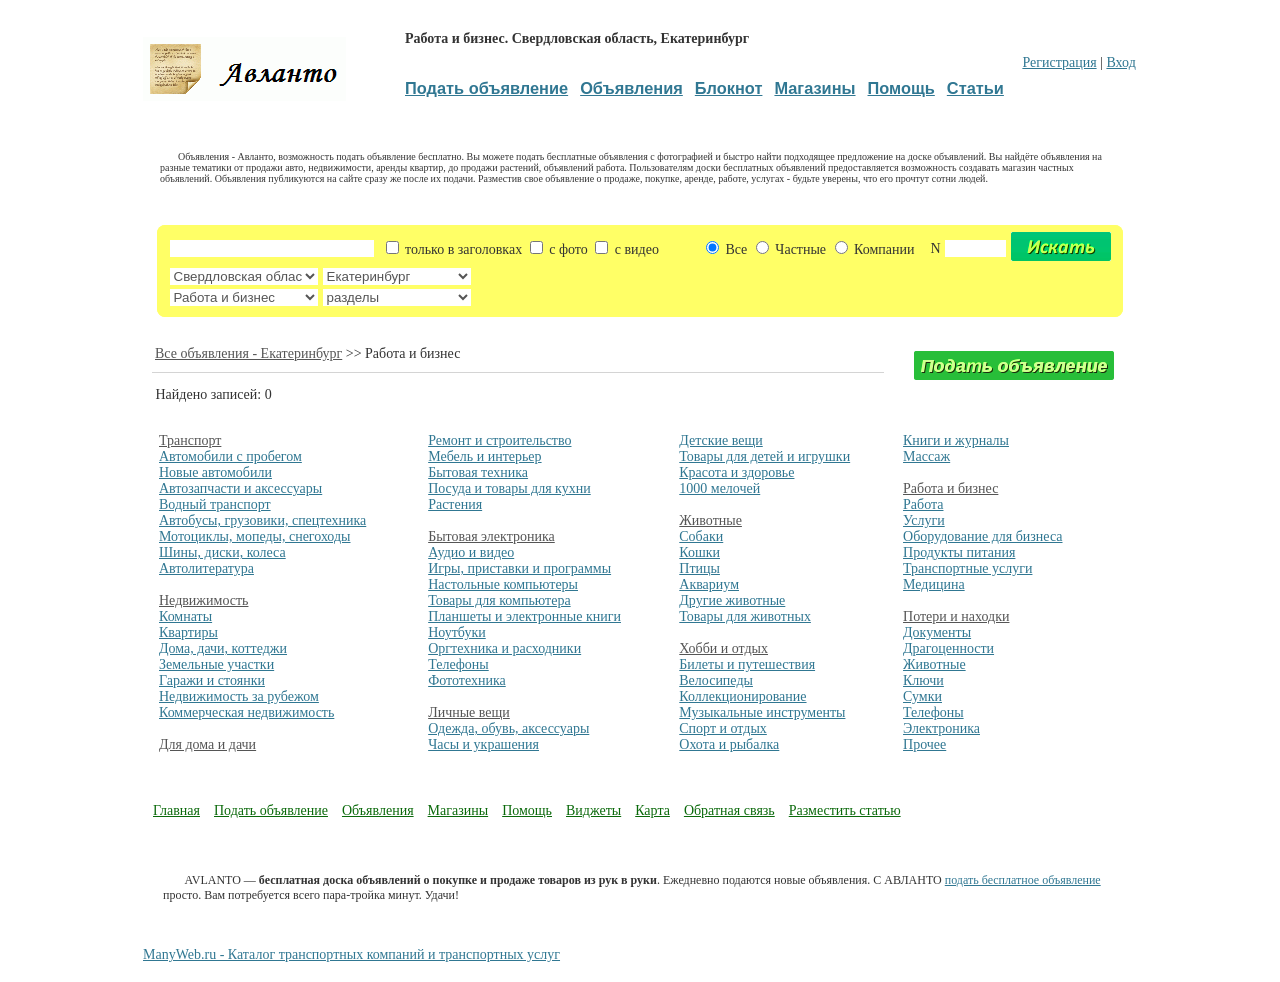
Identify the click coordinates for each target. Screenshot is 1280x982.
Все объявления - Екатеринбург (248, 353)
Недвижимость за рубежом (239, 696)
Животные (710, 520)
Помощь (527, 810)
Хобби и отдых (723, 648)
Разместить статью (845, 810)
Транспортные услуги (967, 568)
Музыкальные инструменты (762, 712)
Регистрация (1059, 62)
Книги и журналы (956, 440)
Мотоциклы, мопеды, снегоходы (255, 536)
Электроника (941, 728)
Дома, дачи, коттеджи (223, 648)
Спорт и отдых (723, 728)
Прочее (924, 744)
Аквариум (709, 584)
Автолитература (206, 568)
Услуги (924, 520)
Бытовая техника (478, 472)
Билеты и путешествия (747, 664)
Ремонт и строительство (499, 440)
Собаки (701, 536)
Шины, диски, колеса (222, 552)
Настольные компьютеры (503, 584)
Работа (923, 504)
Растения (455, 504)
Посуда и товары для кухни (509, 488)
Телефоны (458, 664)
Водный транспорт (215, 504)
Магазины (458, 810)
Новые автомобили (215, 472)
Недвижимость (203, 600)
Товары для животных (745, 616)
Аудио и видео (471, 552)
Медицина (934, 584)
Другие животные (732, 600)
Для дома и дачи (207, 744)
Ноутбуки (457, 632)
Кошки (699, 552)
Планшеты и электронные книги (524, 616)
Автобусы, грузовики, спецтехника (262, 520)
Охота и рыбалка (729, 744)
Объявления (378, 810)
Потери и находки (956, 616)
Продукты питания (959, 552)
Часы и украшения (483, 744)
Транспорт (190, 440)
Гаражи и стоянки (212, 680)
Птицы (699, 568)
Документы (937, 632)
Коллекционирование (742, 696)
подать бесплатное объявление (1023, 880)
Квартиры (188, 632)
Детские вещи (720, 440)
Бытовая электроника (491, 536)
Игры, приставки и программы (519, 568)
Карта (652, 810)
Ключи (923, 680)
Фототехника (467, 680)
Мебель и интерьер (484, 456)
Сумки (922, 696)
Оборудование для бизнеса (982, 536)
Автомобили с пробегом (230, 456)
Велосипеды (716, 680)
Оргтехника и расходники (504, 648)
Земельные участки (216, 664)
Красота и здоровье (736, 472)
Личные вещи (469, 712)
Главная (176, 810)
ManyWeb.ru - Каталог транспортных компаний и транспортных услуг (351, 954)
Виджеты (593, 810)
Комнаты (185, 616)
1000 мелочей (719, 488)
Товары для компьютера (499, 600)
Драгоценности (948, 648)
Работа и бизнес (950, 488)
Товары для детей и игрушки (764, 456)
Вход (1120, 62)
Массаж (926, 456)
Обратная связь (729, 810)
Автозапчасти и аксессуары (240, 488)
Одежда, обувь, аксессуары (508, 728)
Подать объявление (271, 810)
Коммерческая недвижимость (246, 712)
